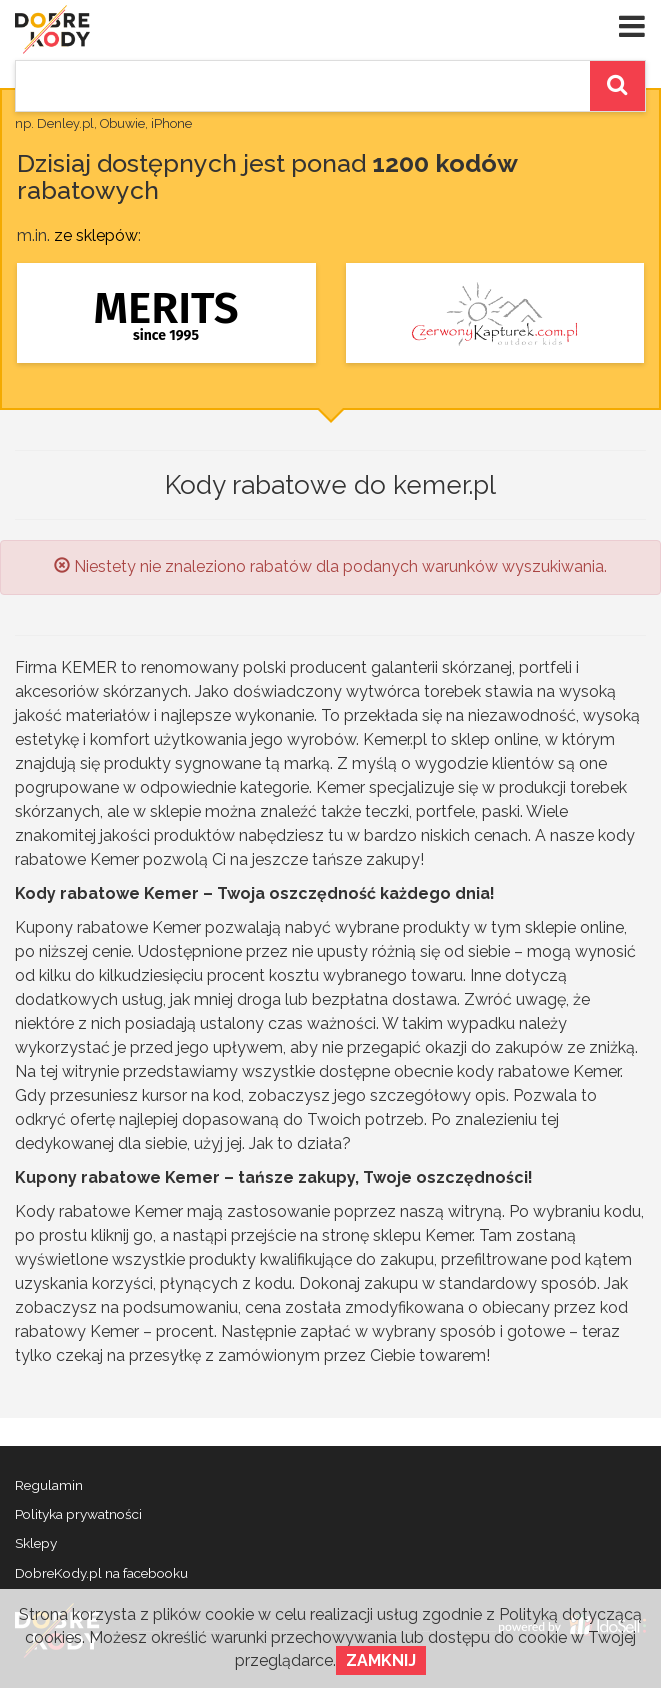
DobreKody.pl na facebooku (101, 1573)
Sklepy (36, 1543)
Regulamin (49, 1485)
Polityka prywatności (78, 1514)
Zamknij (381, 1660)
